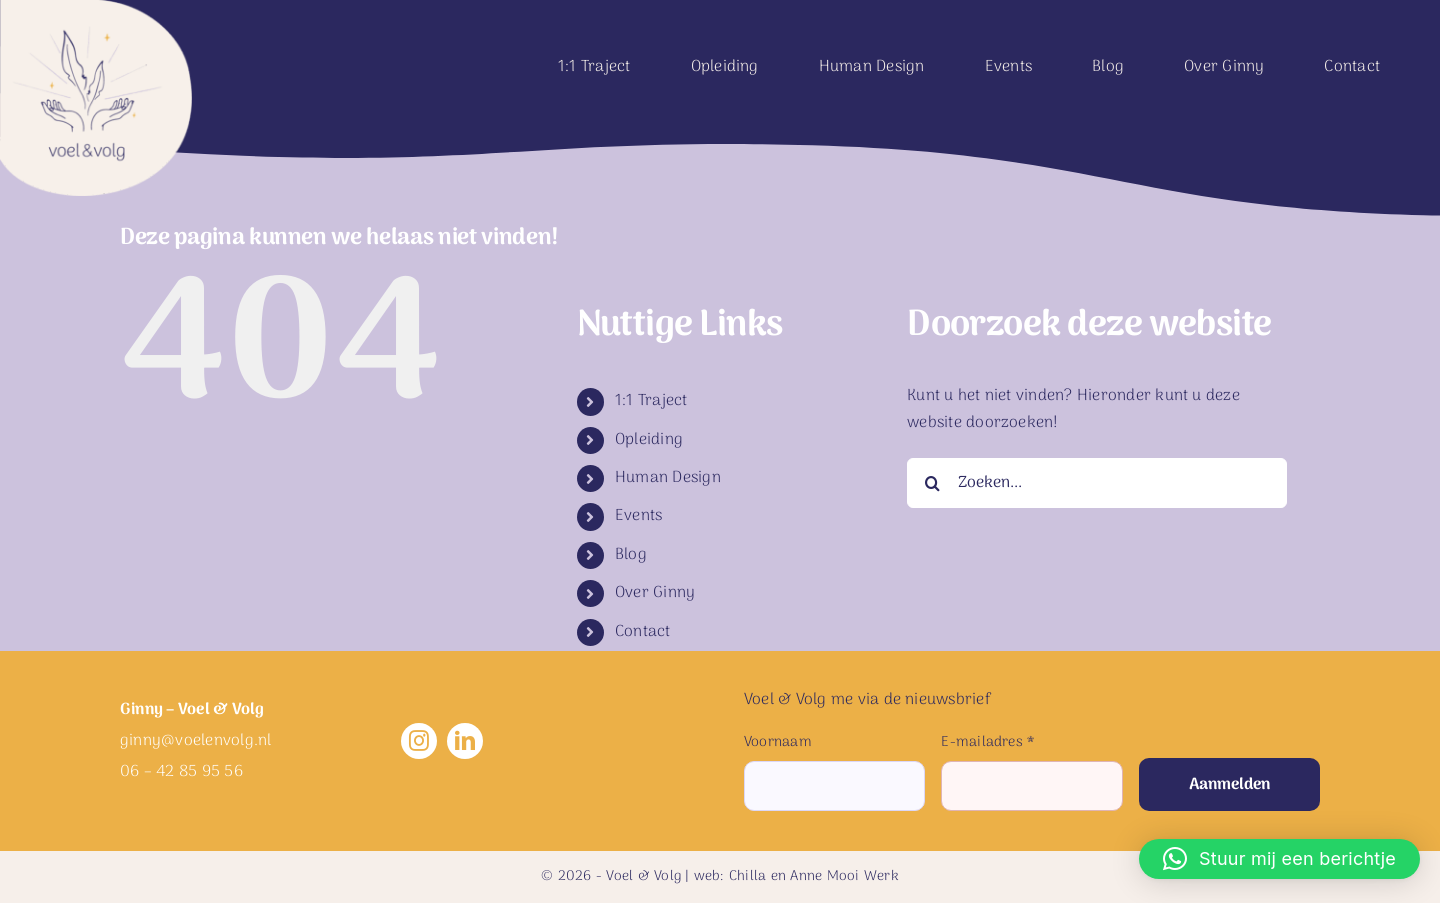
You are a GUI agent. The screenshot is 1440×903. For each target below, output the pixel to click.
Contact (643, 632)
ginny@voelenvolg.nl (196, 741)
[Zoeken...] (1097, 483)
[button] (1279, 859)
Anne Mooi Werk (844, 876)
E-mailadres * (987, 742)
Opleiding (649, 440)
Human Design (668, 478)
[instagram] (419, 741)
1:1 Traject (651, 401)
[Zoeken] (932, 483)
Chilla (747, 876)
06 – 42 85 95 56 (181, 772)
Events (638, 516)
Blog (631, 555)
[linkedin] (465, 741)
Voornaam (778, 742)
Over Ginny (655, 593)
